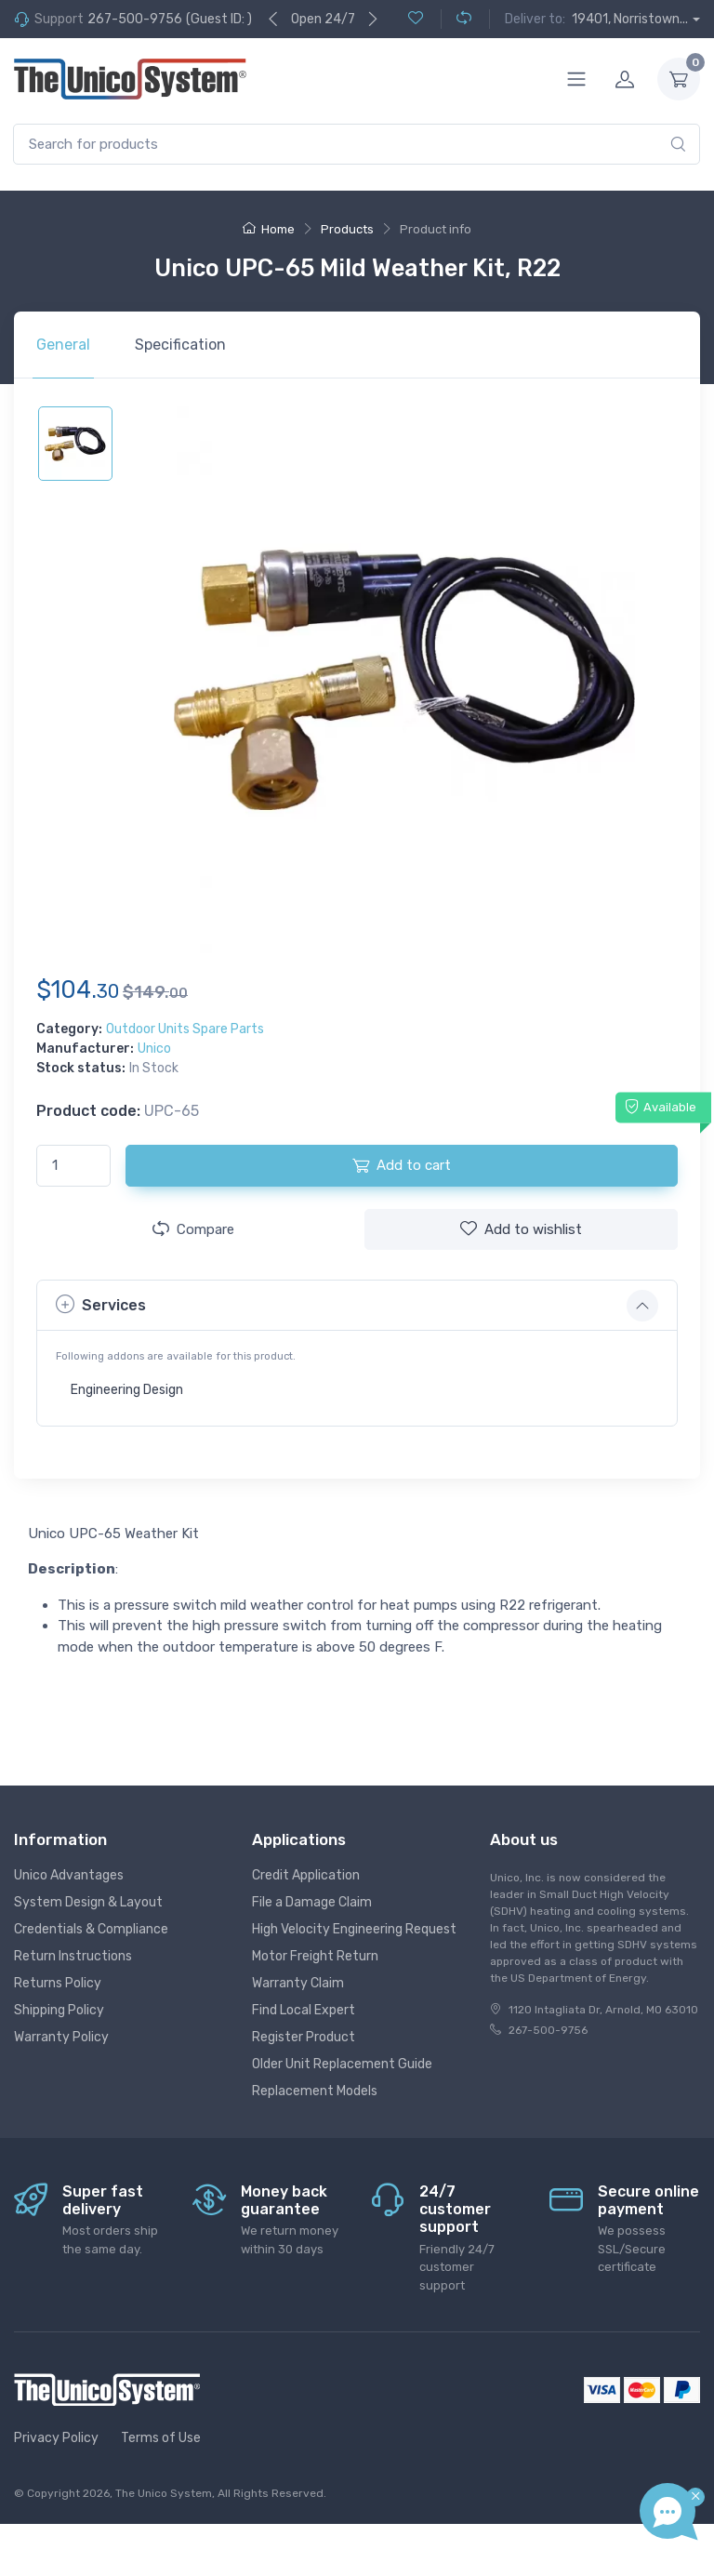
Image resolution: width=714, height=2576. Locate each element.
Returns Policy (57, 1983)
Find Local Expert (303, 2010)
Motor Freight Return (315, 1956)
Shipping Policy (59, 2010)
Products (347, 229)
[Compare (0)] (456, 19)
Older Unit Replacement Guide (342, 2064)
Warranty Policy (61, 2037)
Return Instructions (73, 1956)
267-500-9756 (134, 19)
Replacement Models (314, 2091)
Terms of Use (161, 2438)
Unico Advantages (69, 1875)
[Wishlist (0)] (415, 19)
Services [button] (101, 1304)
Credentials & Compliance (91, 1929)
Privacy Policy (56, 2438)
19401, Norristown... (630, 19)
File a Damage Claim (312, 1902)
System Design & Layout (88, 1902)
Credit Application (306, 1875)
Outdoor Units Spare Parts (185, 1029)
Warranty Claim (298, 1983)
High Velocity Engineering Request (354, 1929)
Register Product (303, 2037)
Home (269, 229)
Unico (154, 1048)
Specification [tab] (180, 344)
